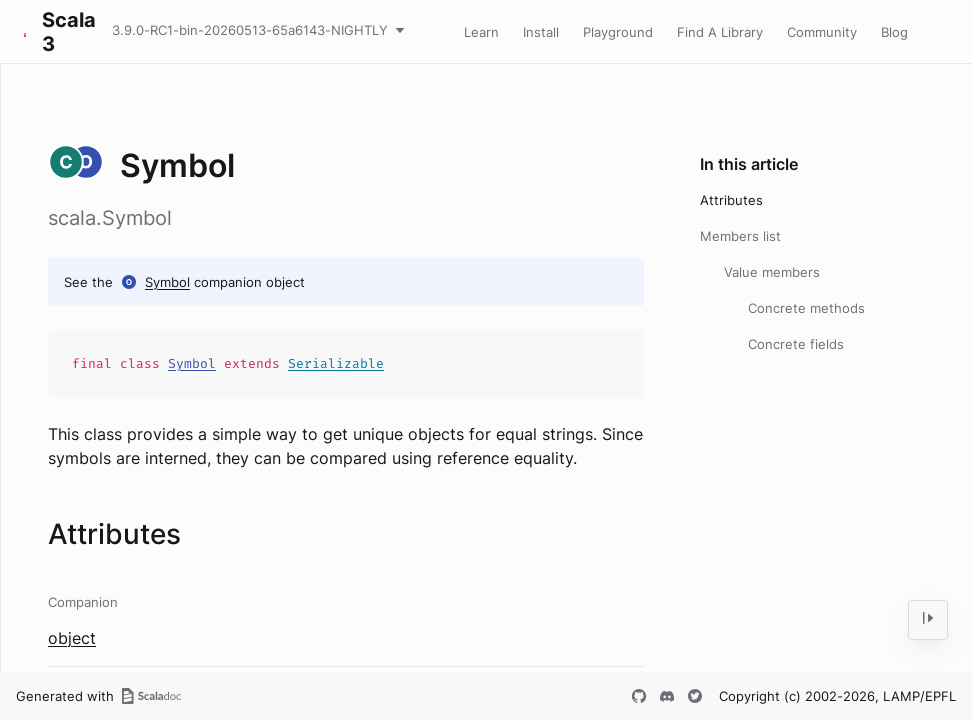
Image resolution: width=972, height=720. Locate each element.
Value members (772, 272)
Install (541, 32)
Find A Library (720, 32)
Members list (740, 236)
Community (822, 32)
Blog (894, 32)
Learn (481, 32)
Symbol (167, 282)
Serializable (336, 363)
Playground (618, 32)
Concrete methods (806, 308)
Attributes (731, 200)
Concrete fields (796, 344)
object (72, 638)
